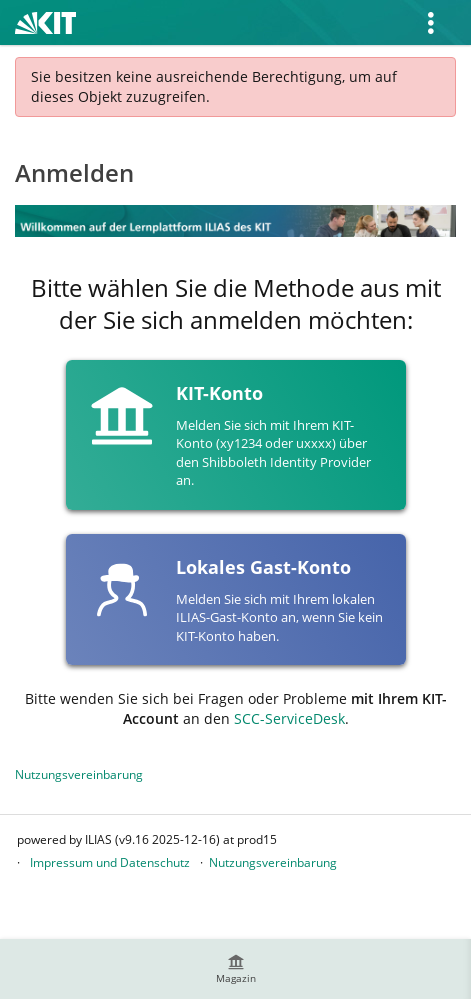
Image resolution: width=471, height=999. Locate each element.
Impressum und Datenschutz (110, 862)
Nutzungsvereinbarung (79, 774)
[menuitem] (236, 969)
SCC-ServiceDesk (289, 718)
